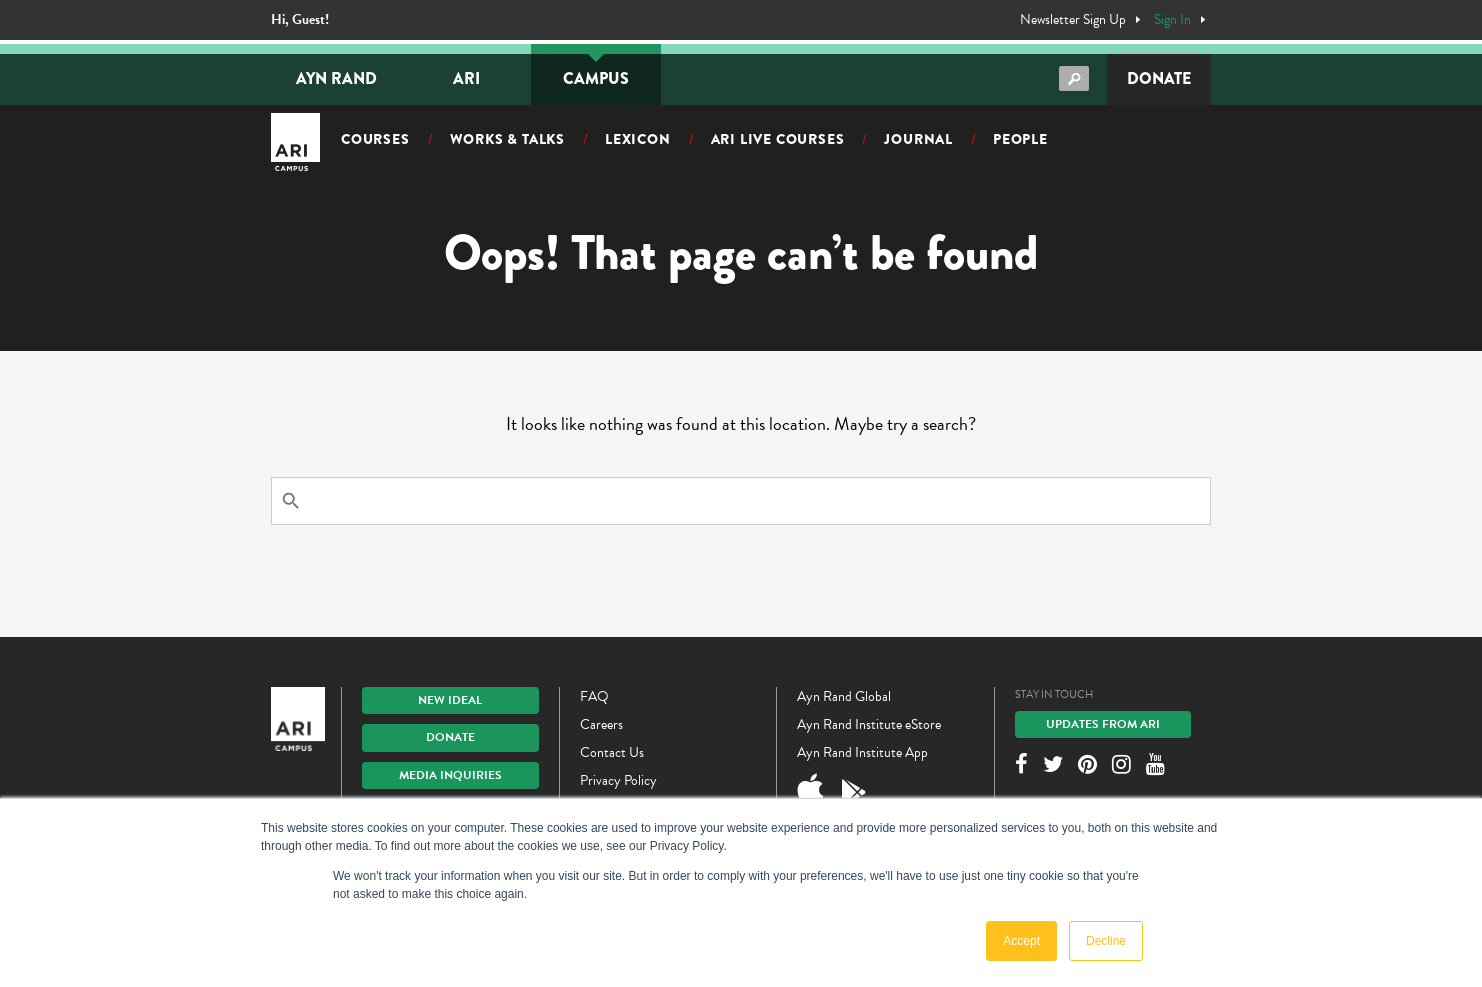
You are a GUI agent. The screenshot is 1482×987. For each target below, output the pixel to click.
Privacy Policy (618, 780)
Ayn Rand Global (844, 696)
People (1020, 139)
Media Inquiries (450, 775)
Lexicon (638, 139)
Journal (918, 139)
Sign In (1172, 20)
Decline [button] (1106, 941)
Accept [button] (1021, 941)
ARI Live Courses (778, 139)
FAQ (594, 696)
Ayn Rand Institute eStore (869, 724)
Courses (375, 139)
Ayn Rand (336, 78)
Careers (601, 724)
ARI (466, 78)
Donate (1159, 78)
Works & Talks (507, 139)
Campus (596, 78)
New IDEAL (450, 700)
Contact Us (612, 752)
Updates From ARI (1103, 724)
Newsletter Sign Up (1073, 20)
